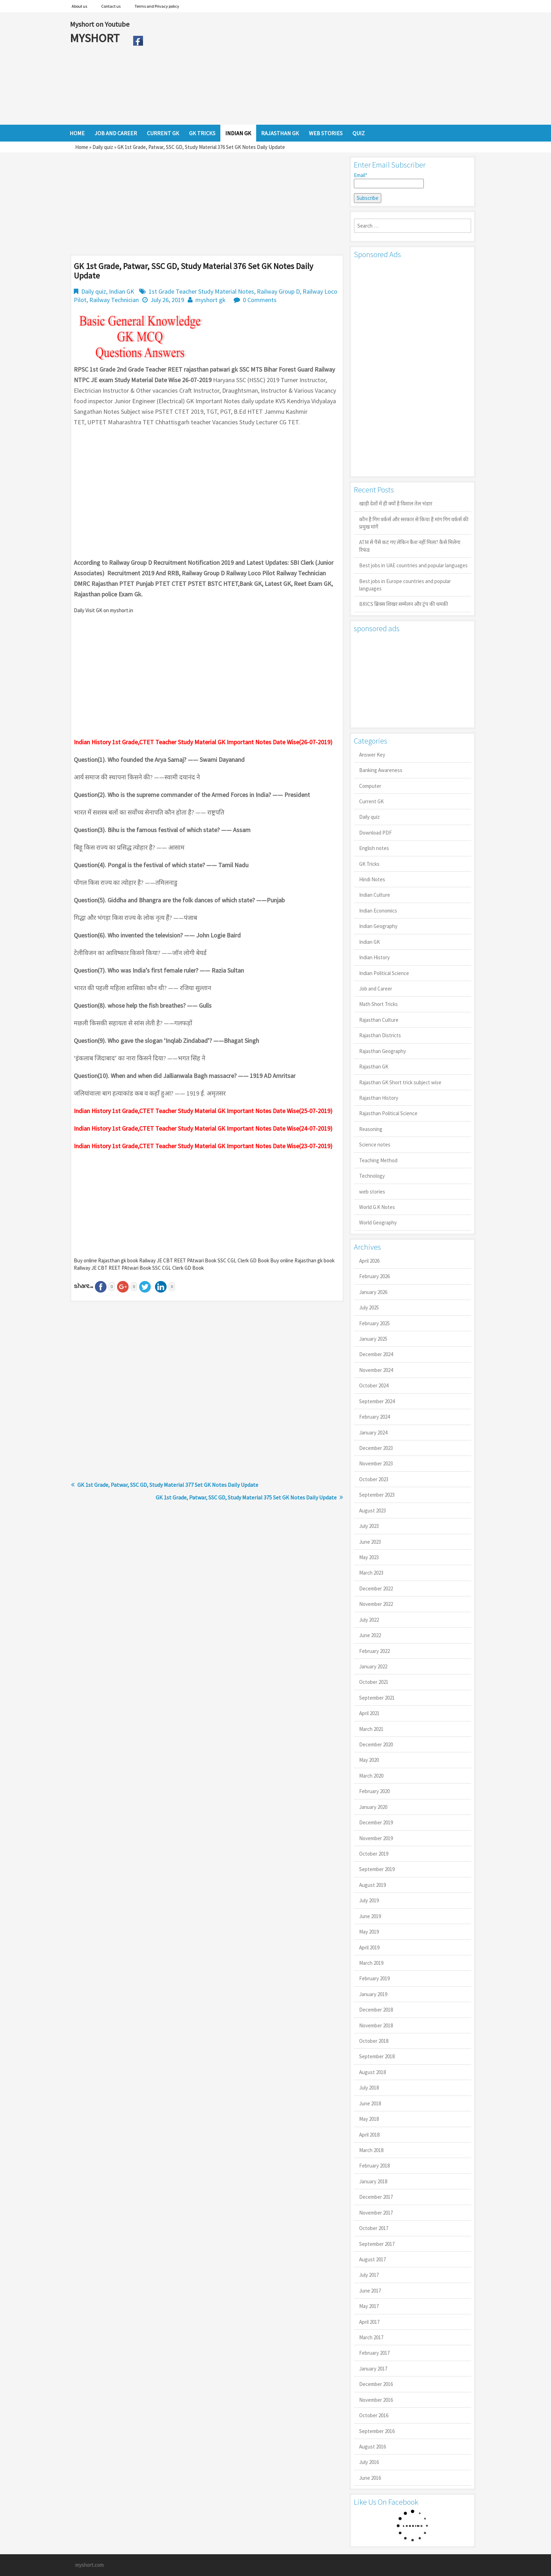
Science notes (374, 1144)
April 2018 (369, 2134)
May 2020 (369, 1760)
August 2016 (372, 2446)
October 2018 (373, 2041)
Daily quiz (102, 147)
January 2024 (373, 1432)
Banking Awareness (380, 770)
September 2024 (377, 1401)
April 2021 (369, 1713)
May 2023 (369, 1557)
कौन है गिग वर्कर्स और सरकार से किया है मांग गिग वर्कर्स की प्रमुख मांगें (413, 523)
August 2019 (372, 1885)
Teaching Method (378, 1160)
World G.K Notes (377, 1207)
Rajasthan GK (373, 1066)
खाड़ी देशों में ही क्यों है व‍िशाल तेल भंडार (395, 503)
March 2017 (371, 2337)
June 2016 (370, 2477)
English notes (374, 848)
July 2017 (369, 2274)
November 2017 (376, 2212)
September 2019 (377, 1869)
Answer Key (372, 754)
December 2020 (376, 1744)
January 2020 (373, 1807)
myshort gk (210, 300)
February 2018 (374, 2165)
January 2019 (373, 1994)
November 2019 (376, 1838)
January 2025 (373, 1338)
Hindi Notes (372, 879)
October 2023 (373, 1479)
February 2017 (374, 2352)
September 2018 (377, 2056)
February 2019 (374, 1978)
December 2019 (376, 1822)
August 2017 (372, 2259)
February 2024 (374, 1416)
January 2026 (373, 1292)
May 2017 (369, 2306)
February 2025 (374, 1323)
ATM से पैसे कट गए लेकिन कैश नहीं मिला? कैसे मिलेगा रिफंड (409, 546)
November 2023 (376, 1463)
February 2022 (374, 1651)
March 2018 (371, 2150)
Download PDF (375, 832)
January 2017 (373, 2368)
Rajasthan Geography (382, 1051)
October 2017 (373, 2228)
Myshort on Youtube (99, 24)
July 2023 (369, 1526)
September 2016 (377, 2431)
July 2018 (369, 2087)
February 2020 (374, 1791)
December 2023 (376, 1448)
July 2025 (369, 1307)
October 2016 (373, 2415)
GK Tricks (369, 864)
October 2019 (373, 1853)
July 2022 (369, 1619)
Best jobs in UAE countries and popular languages (413, 565)
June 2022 (370, 1635)
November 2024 (376, 1370)
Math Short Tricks (378, 1004)
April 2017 (369, 2322)
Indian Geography (378, 926)
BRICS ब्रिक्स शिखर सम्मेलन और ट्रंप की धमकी (403, 604)
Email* (389, 180)
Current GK (371, 801)
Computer (370, 786)
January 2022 (373, 1666)
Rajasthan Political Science (388, 1113)
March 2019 (371, 1963)
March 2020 (371, 1775)
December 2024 (376, 1354)
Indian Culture (374, 894)
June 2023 (370, 1541)
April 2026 (369, 1260)
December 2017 (376, 2196)
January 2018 (373, 2181)
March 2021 (371, 1729)
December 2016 (376, 2384)
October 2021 (373, 1682)
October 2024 (373, 1385)
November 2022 (376, 1604)
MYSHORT (96, 38)
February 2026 (374, 1276)
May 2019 (369, 1931)
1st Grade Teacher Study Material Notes (201, 291)
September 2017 (377, 2244)
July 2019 (369, 1900)
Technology (372, 1175)
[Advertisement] (314, 68)
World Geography (378, 1222)
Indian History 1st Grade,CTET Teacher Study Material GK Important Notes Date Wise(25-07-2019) (203, 1111)
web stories (372, 1191)
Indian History (374, 957)
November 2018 (376, 2025)
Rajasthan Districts (380, 1035)
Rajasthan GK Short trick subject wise (400, 1082)
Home (81, 147)
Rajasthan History (378, 1097)
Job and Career (375, 988)
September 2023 (377, 1494)
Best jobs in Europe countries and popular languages (405, 585)
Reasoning (370, 1129)
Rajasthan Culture (378, 1019)
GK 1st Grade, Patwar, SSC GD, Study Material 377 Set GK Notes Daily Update (167, 1484)
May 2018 (369, 2119)
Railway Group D (278, 291)
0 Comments (260, 300)
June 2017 (370, 2290)
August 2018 (372, 2072)
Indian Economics (378, 910)
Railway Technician (114, 300)
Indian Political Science (384, 973)
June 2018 (370, 2103)
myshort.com (89, 2565)
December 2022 (376, 1588)
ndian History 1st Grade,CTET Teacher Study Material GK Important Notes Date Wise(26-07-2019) (204, 742)
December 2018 (376, 2009)
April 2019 (369, 1947)
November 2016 (376, 2400)
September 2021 (377, 1697)
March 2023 (371, 1572)
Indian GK (121, 291)
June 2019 (370, 1916)
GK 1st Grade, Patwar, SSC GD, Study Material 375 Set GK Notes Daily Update (246, 1497)
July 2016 (369, 2462)
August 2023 (372, 1510)
